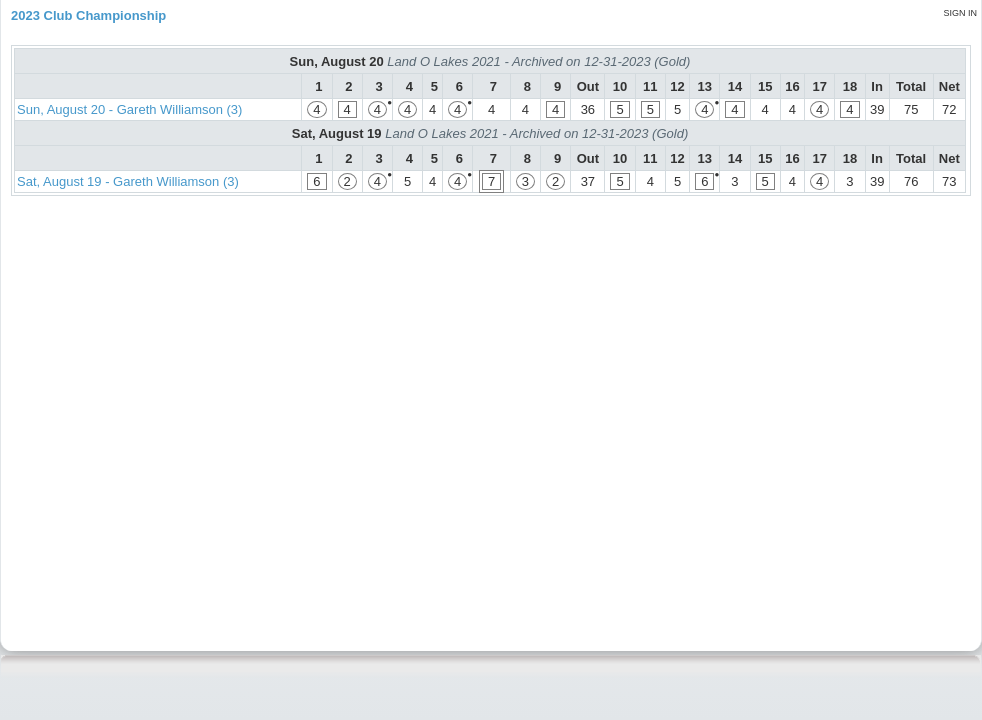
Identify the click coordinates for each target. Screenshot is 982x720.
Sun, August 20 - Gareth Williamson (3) (129, 109)
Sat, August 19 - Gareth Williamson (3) (128, 181)
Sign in (960, 13)
